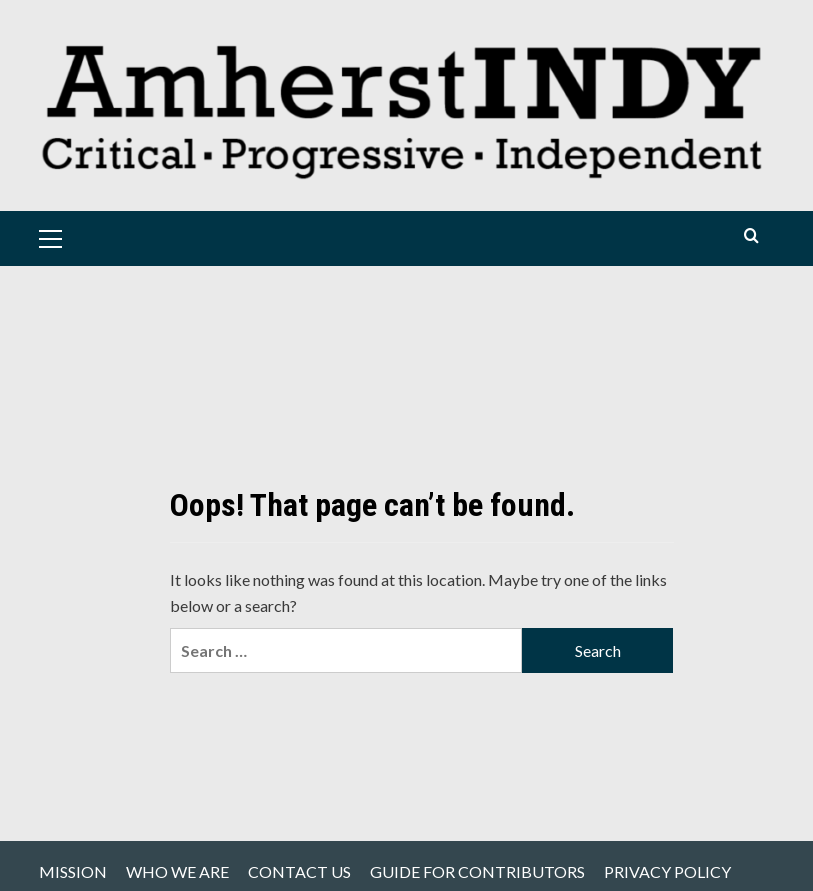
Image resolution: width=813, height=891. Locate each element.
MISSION (73, 871)
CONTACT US (299, 871)
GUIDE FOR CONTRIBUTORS (477, 871)
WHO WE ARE (177, 871)
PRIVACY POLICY (667, 871)
